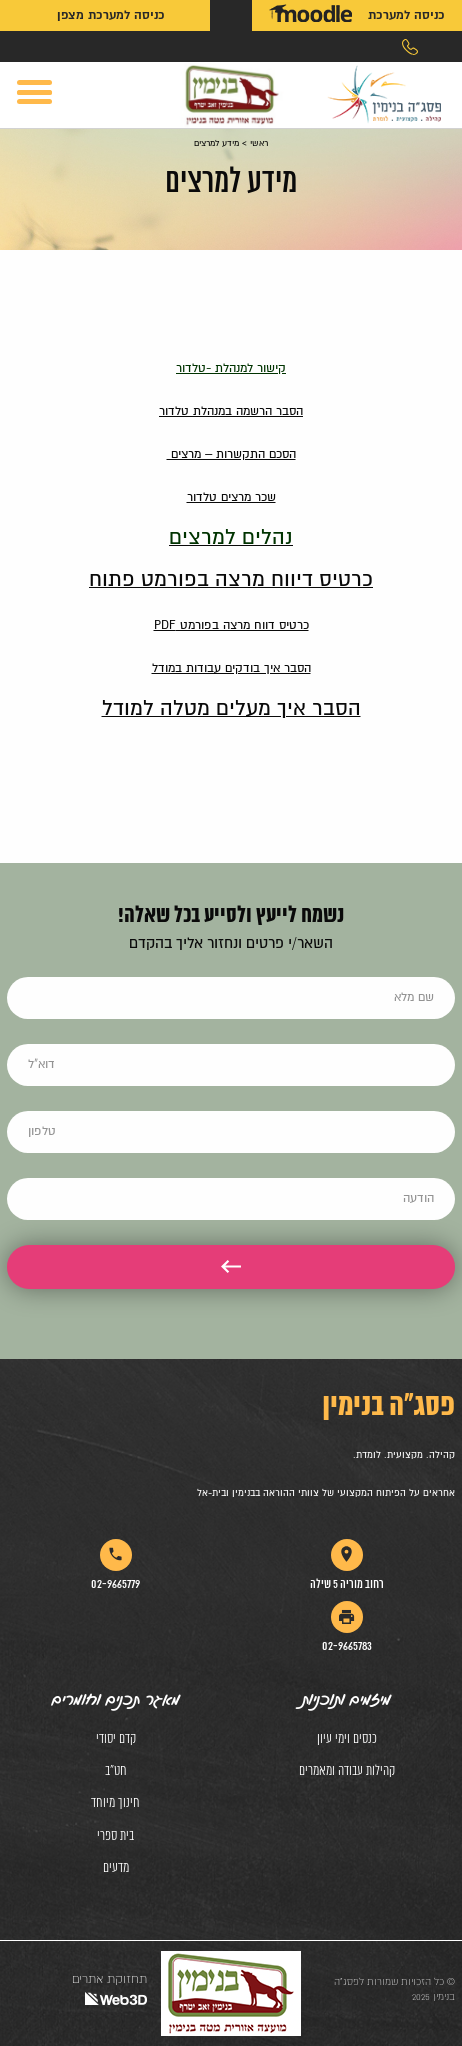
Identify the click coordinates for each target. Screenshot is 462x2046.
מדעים (116, 1868)
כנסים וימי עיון (347, 1739)
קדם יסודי (116, 1739)
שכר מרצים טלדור (231, 497)
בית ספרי (115, 1836)
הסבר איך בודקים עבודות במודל (231, 668)
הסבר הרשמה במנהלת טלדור (231, 411)
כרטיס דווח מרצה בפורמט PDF (231, 625)
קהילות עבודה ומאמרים (347, 1771)
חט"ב (116, 1771)
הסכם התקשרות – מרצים (231, 454)
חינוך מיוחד (115, 1803)
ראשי (259, 143)
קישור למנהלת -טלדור (231, 368)
